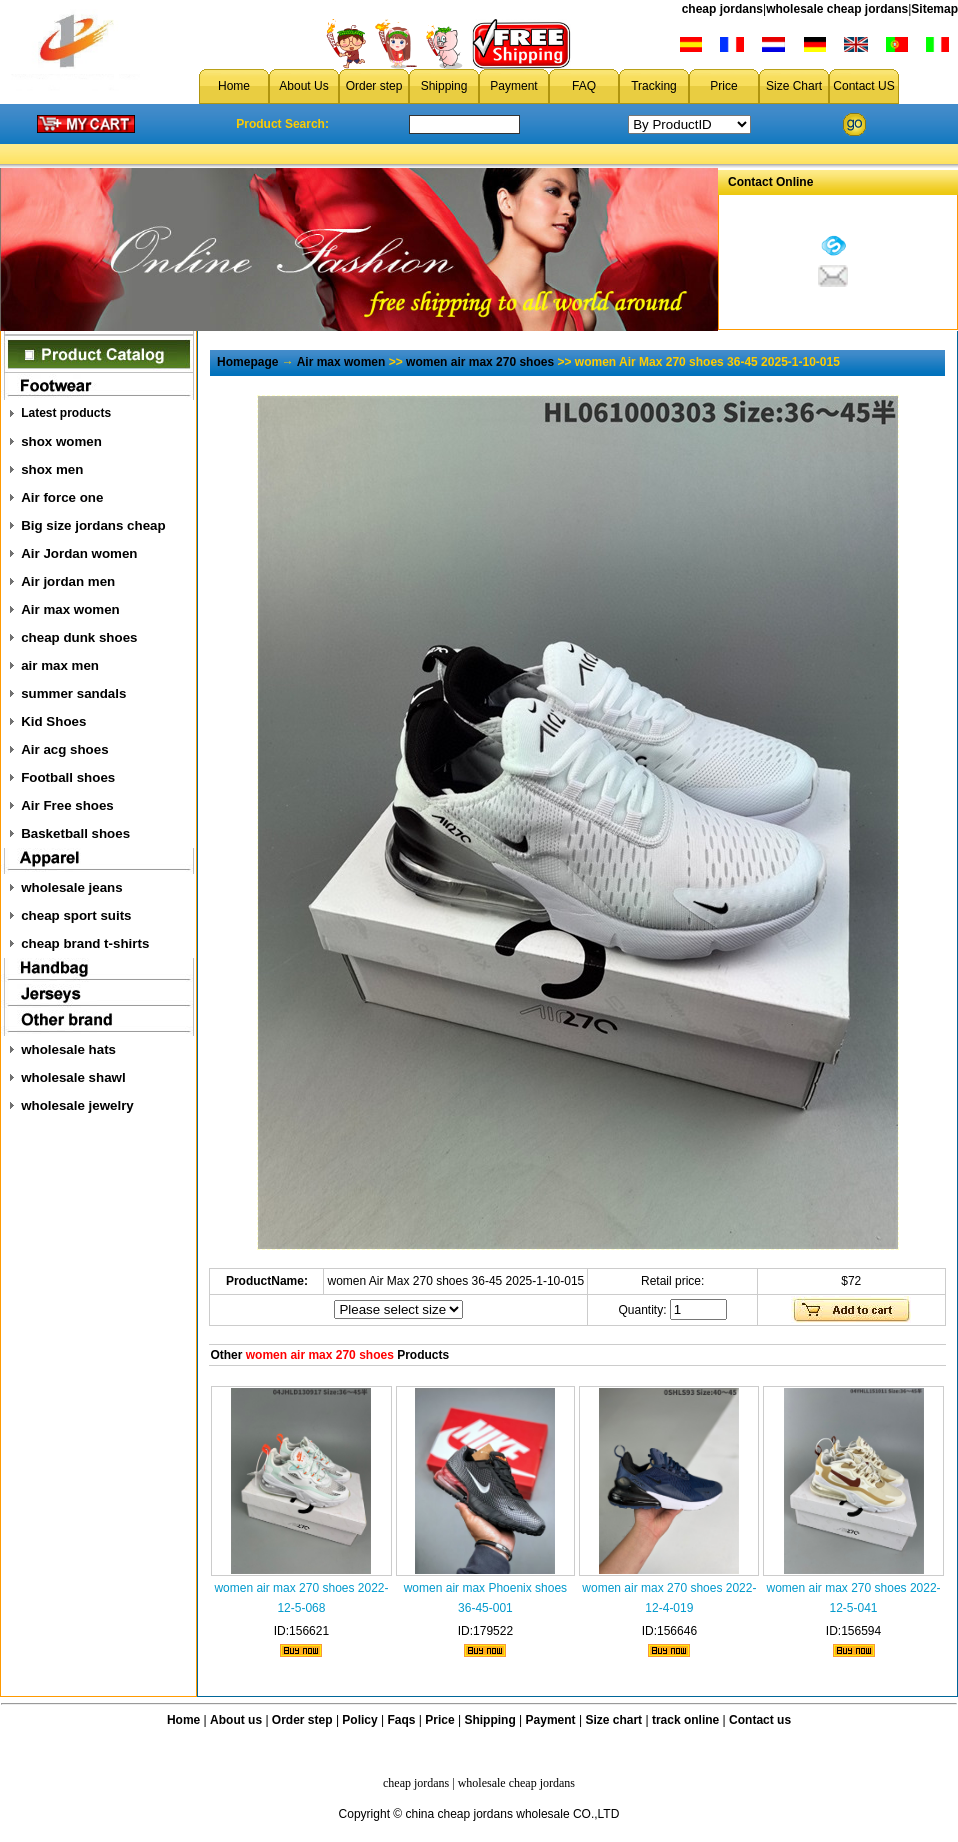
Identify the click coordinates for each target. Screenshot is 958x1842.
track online (685, 1720)
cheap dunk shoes (79, 637)
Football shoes (68, 777)
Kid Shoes (53, 721)
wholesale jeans (72, 887)
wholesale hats (68, 1049)
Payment (513, 86)
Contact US (863, 86)
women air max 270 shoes (480, 362)
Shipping (444, 86)
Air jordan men (68, 581)
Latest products (66, 413)
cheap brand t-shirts (85, 943)
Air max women (70, 609)
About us (236, 1720)
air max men (60, 665)
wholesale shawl (73, 1077)
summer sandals (73, 693)
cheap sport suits (76, 915)
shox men (52, 469)
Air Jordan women (79, 553)
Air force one (62, 497)
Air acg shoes (64, 749)
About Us (303, 86)
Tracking (654, 86)
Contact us (760, 1720)
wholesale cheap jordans (837, 9)
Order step (374, 86)
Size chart (613, 1720)
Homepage (247, 362)
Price (723, 86)
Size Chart (794, 86)
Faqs (402, 1720)
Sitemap (934, 9)
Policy (359, 1720)
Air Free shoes (67, 805)
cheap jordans (722, 9)
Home (234, 86)
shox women (61, 441)
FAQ (584, 86)
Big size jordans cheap (93, 525)
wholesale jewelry (77, 1105)
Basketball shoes (75, 833)
